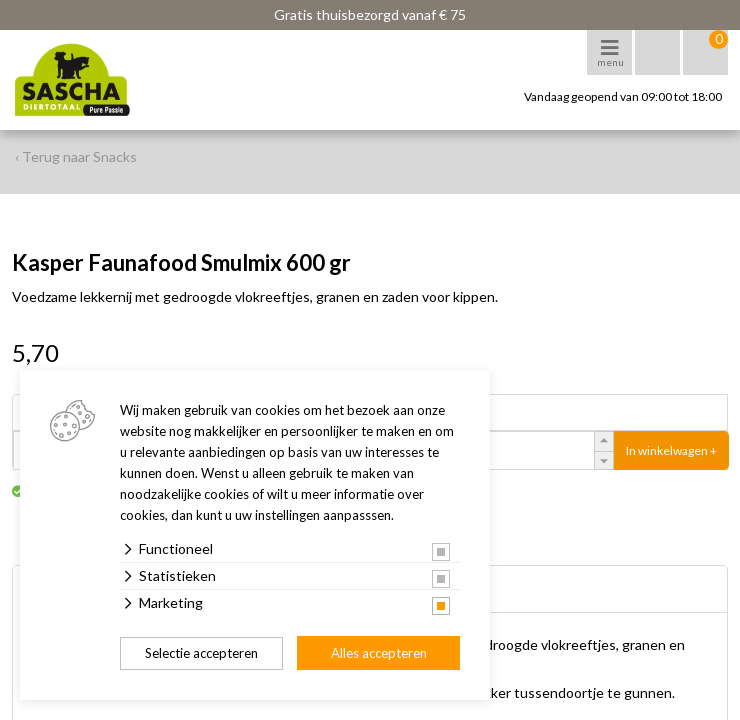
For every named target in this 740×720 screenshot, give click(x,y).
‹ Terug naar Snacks (76, 156)
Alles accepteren (379, 653)
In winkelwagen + (671, 450)
